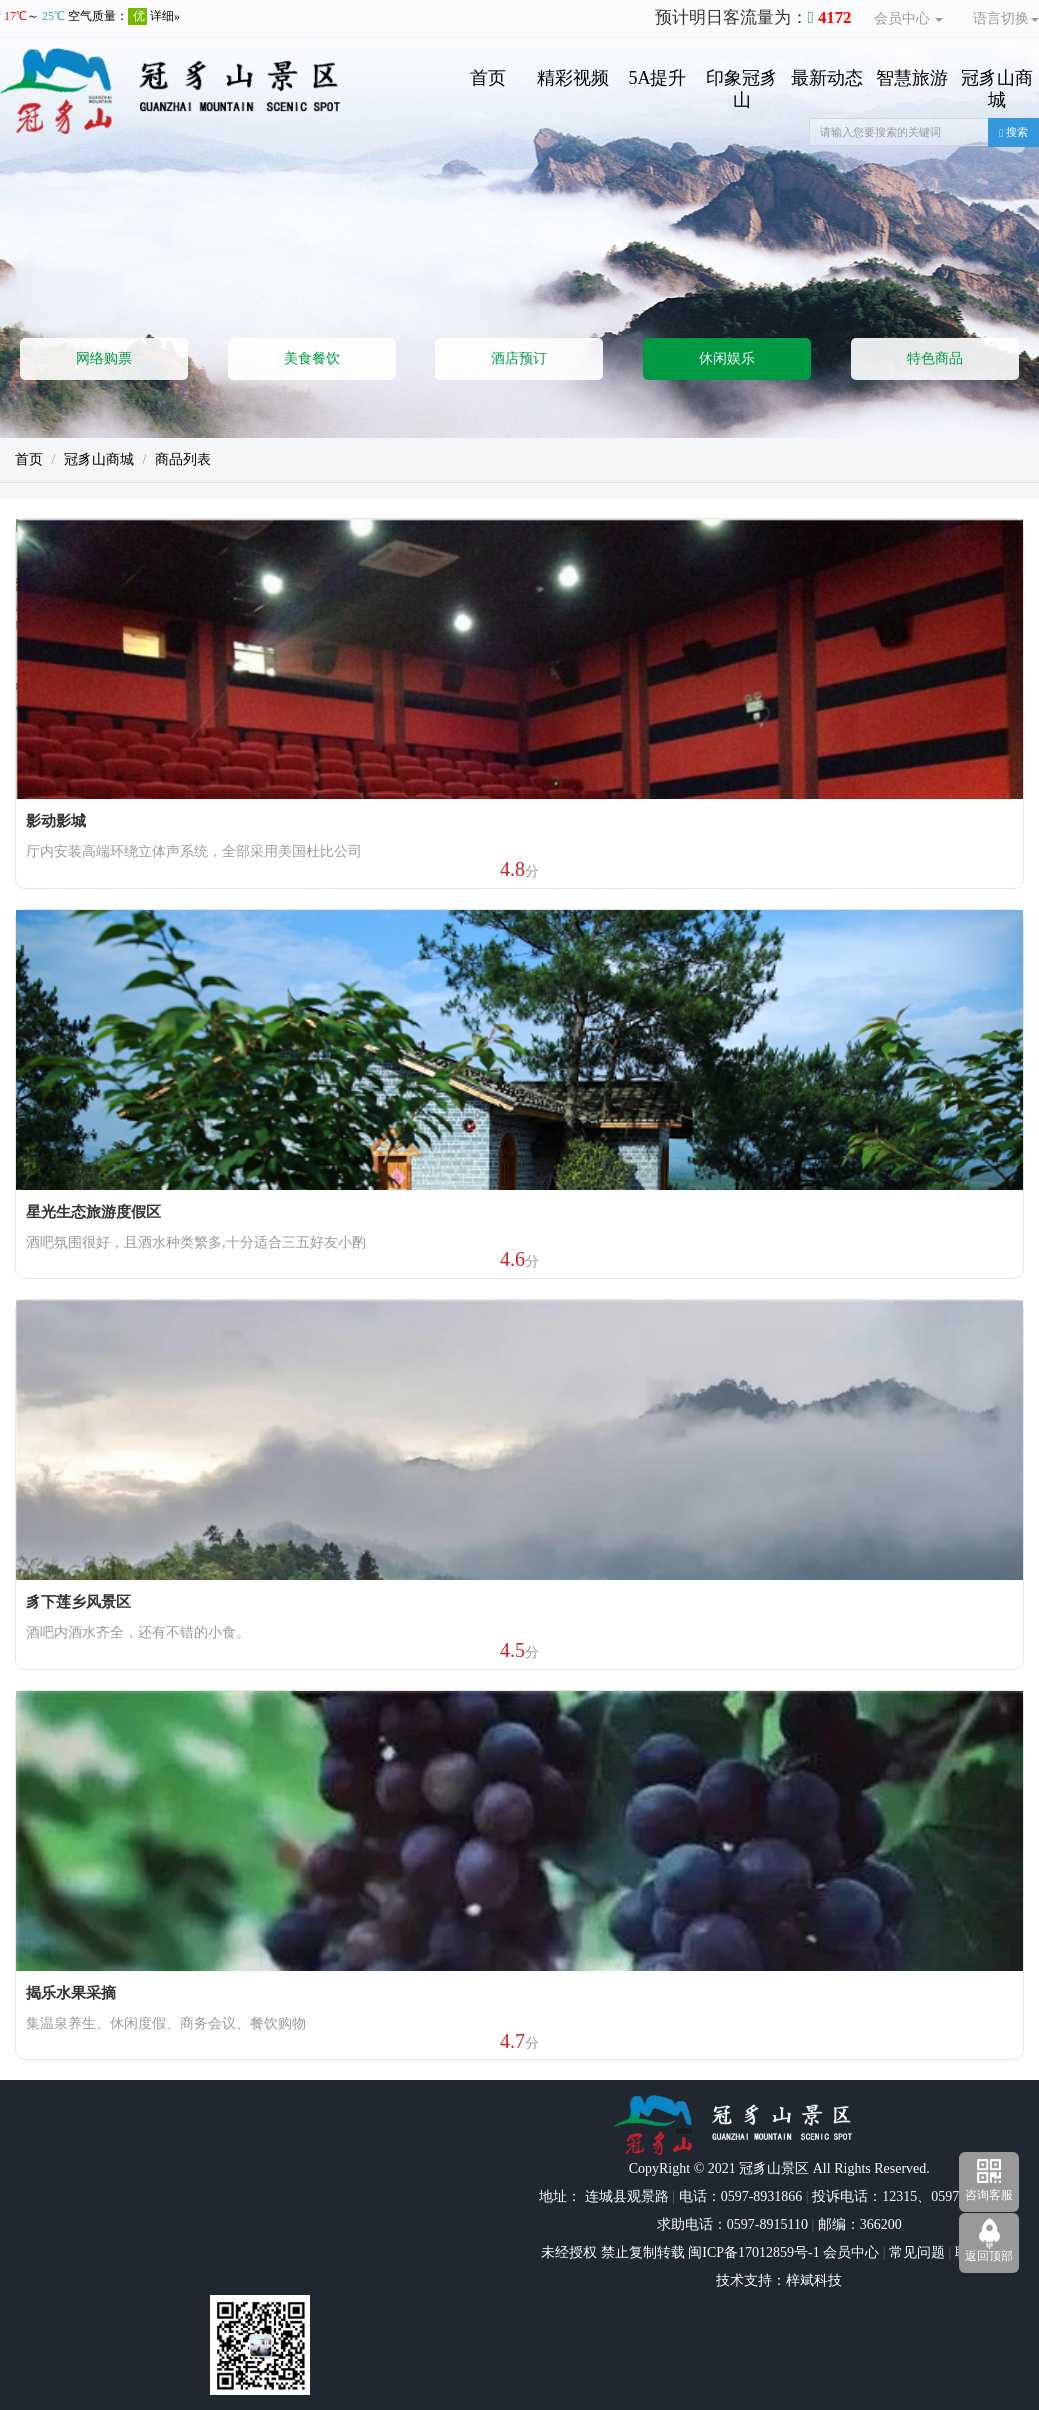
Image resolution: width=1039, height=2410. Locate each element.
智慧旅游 (912, 78)
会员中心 (909, 18)
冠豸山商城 (997, 89)
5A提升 (657, 78)
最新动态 (827, 78)
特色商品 (935, 358)
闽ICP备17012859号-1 (752, 2252)
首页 (488, 78)
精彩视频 (573, 78)
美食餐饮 (312, 358)
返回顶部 (989, 2256)
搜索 (1013, 132)
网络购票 (104, 358)
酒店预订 (519, 358)
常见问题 (917, 2252)
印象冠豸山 (742, 89)
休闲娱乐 (727, 358)
